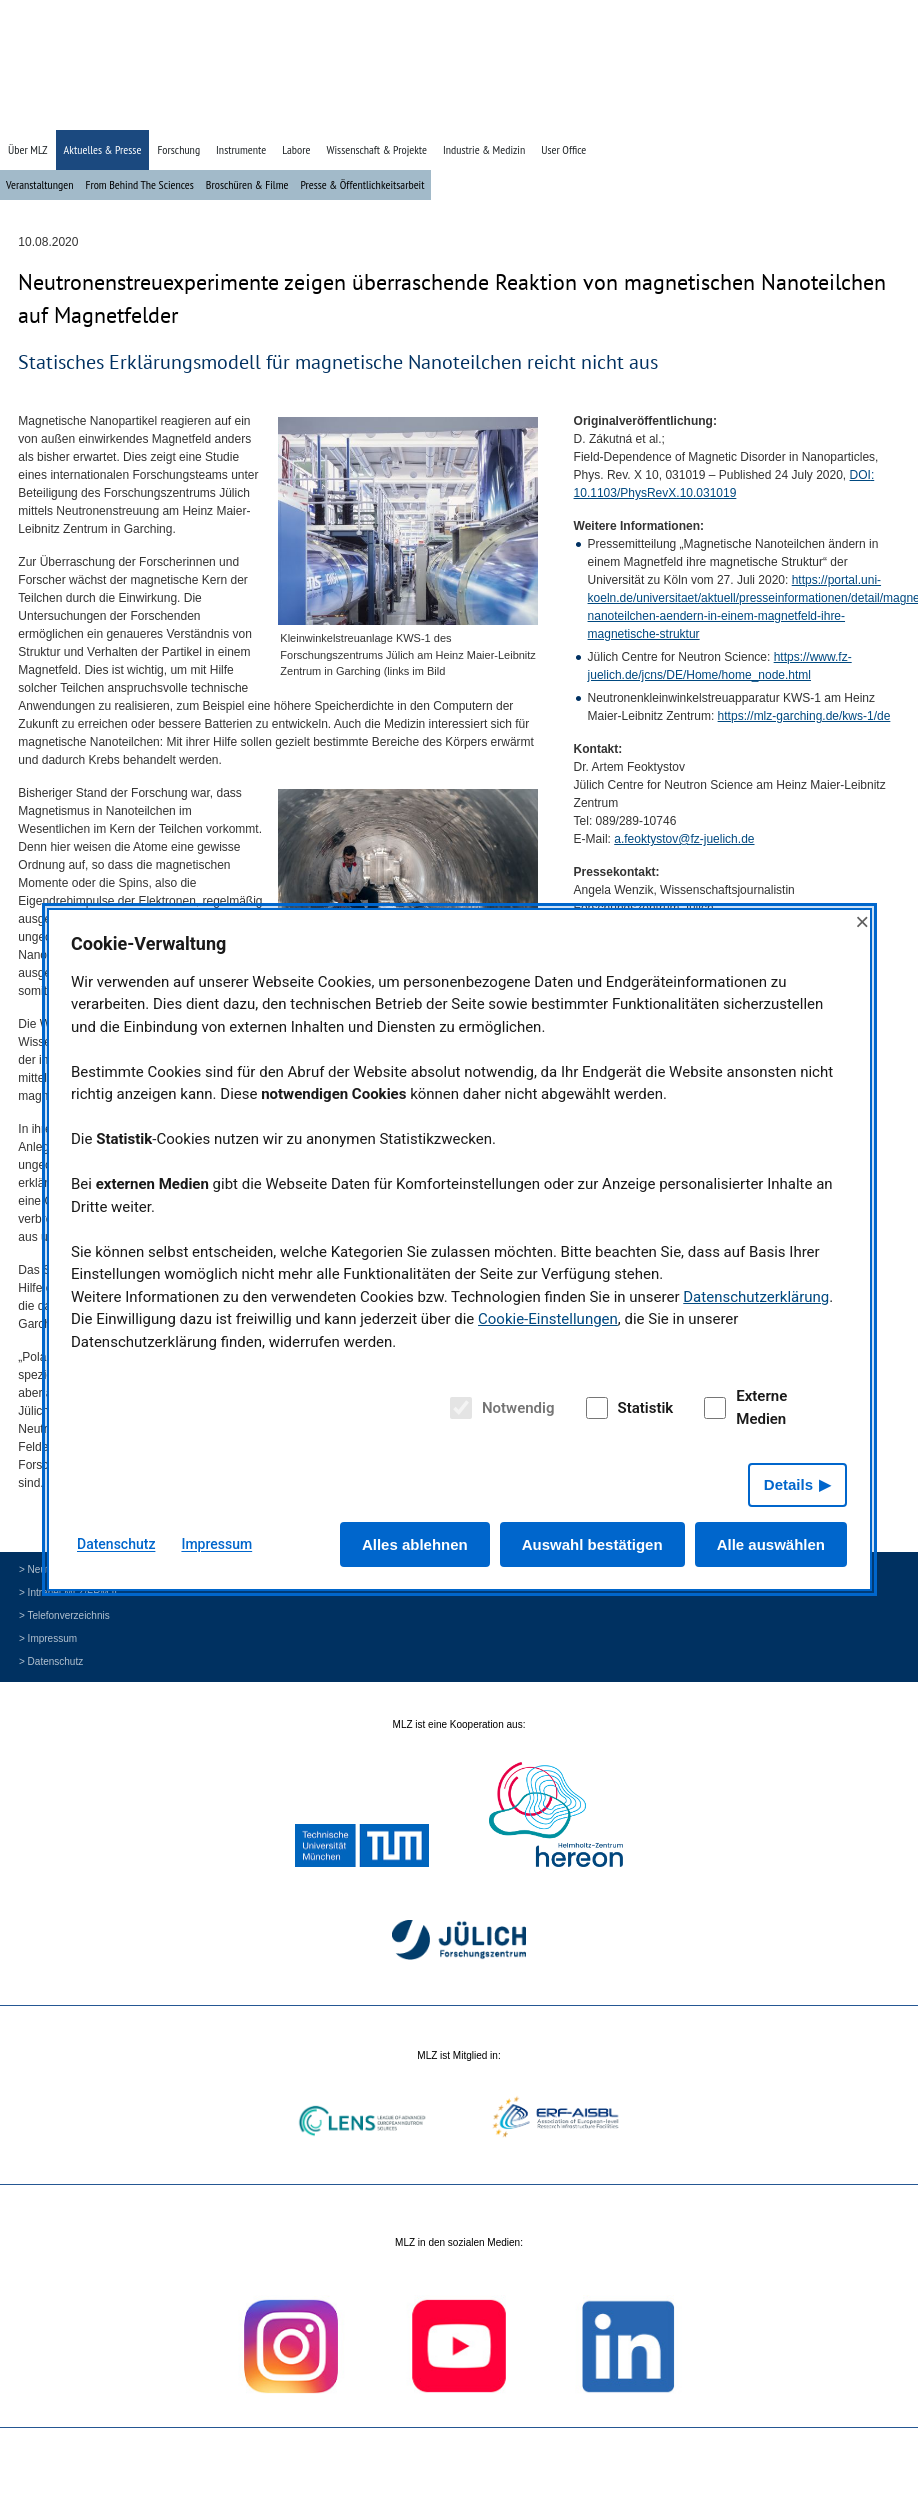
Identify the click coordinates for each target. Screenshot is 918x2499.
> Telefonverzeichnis (64, 1615)
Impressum (216, 1544)
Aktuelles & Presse (103, 149)
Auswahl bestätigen (592, 1544)
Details (788, 1484)
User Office (563, 149)
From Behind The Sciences (139, 184)
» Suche (814, 112)
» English (862, 112)
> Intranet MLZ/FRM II (68, 1592)
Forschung (178, 149)
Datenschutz (116, 1544)
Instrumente (241, 149)
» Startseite (760, 112)
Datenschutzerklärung (756, 1297)
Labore (296, 149)
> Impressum (48, 1638)
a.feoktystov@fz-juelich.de (684, 839)
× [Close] (862, 921)
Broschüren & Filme (247, 184)
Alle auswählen (771, 1544)
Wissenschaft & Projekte (376, 149)
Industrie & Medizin (484, 149)
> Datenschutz (51, 1661)
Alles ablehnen (415, 1544)
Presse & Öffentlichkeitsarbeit (362, 184)
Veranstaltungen (39, 184)
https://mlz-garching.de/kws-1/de (804, 716)
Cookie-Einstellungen (548, 1319)
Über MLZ (28, 149)
